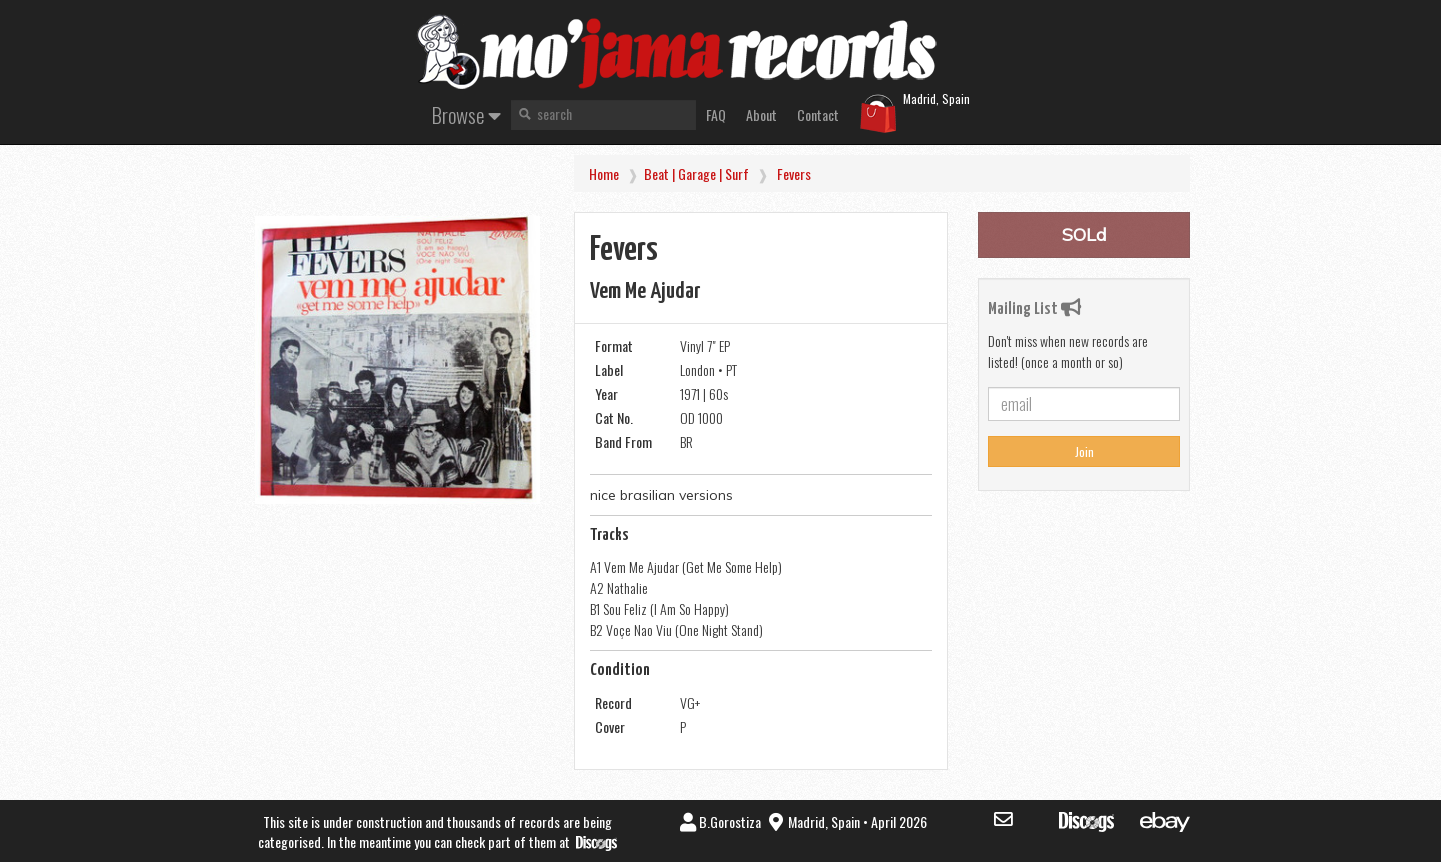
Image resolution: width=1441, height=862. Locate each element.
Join (1084, 451)
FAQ (716, 114)
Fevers (794, 173)
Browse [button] (466, 114)
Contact (818, 114)
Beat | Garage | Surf (696, 173)
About (761, 114)
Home (604, 173)
